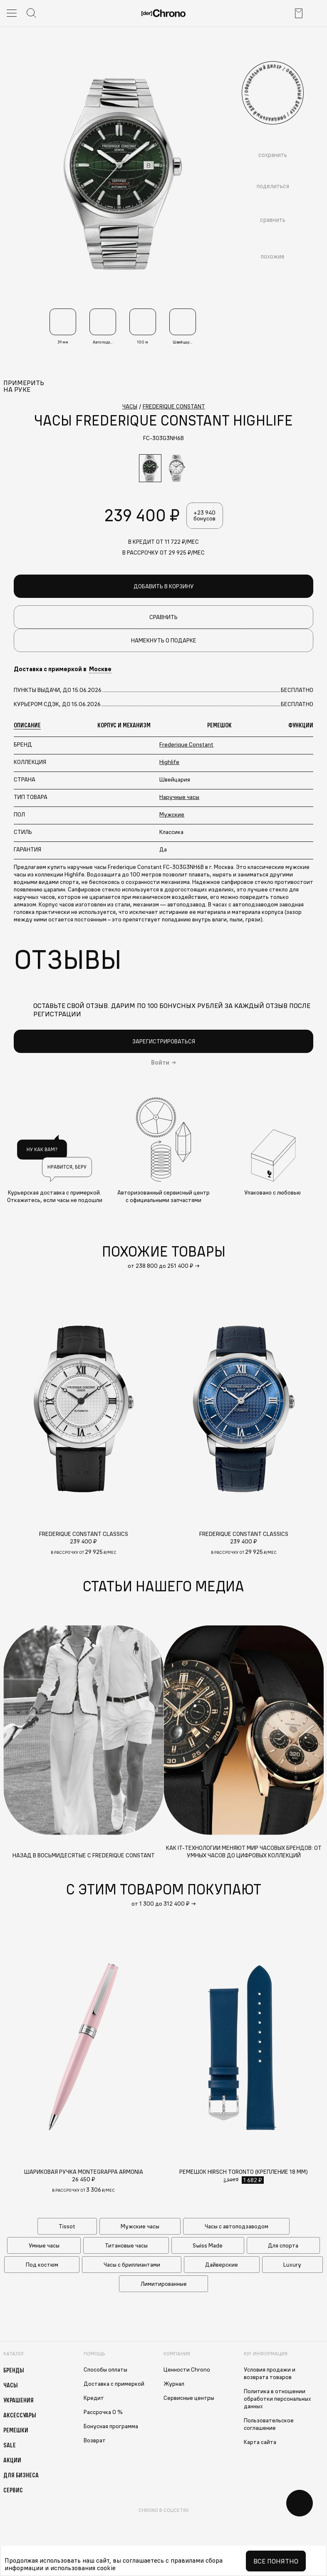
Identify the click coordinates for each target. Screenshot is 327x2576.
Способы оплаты (105, 2369)
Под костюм (42, 2264)
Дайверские (221, 2264)
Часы (10, 2385)
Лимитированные (164, 2283)
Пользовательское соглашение (269, 2424)
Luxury (292, 2264)
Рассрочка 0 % (103, 2412)
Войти (160, 1063)
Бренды (13, 2370)
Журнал (174, 2383)
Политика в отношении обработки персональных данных (277, 2398)
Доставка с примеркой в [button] (62, 669)
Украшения (18, 2400)
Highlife (169, 762)
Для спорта (283, 2245)
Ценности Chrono (187, 2369)
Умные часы (44, 2245)
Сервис (13, 2490)
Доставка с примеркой (114, 2383)
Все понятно (275, 2561)
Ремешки (15, 2430)
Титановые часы (126, 2245)
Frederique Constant (186, 745)
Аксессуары (19, 2415)
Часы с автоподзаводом (236, 2226)
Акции (12, 2460)
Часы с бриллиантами (132, 2264)
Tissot (67, 2226)
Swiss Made (208, 2245)
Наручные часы (179, 797)
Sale (9, 2445)
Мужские (171, 815)
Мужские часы (140, 2226)
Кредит (94, 2398)
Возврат (95, 2440)
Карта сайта (260, 2442)
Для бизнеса (21, 2475)
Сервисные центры (189, 2398)
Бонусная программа (111, 2426)
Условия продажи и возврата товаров (269, 2373)
